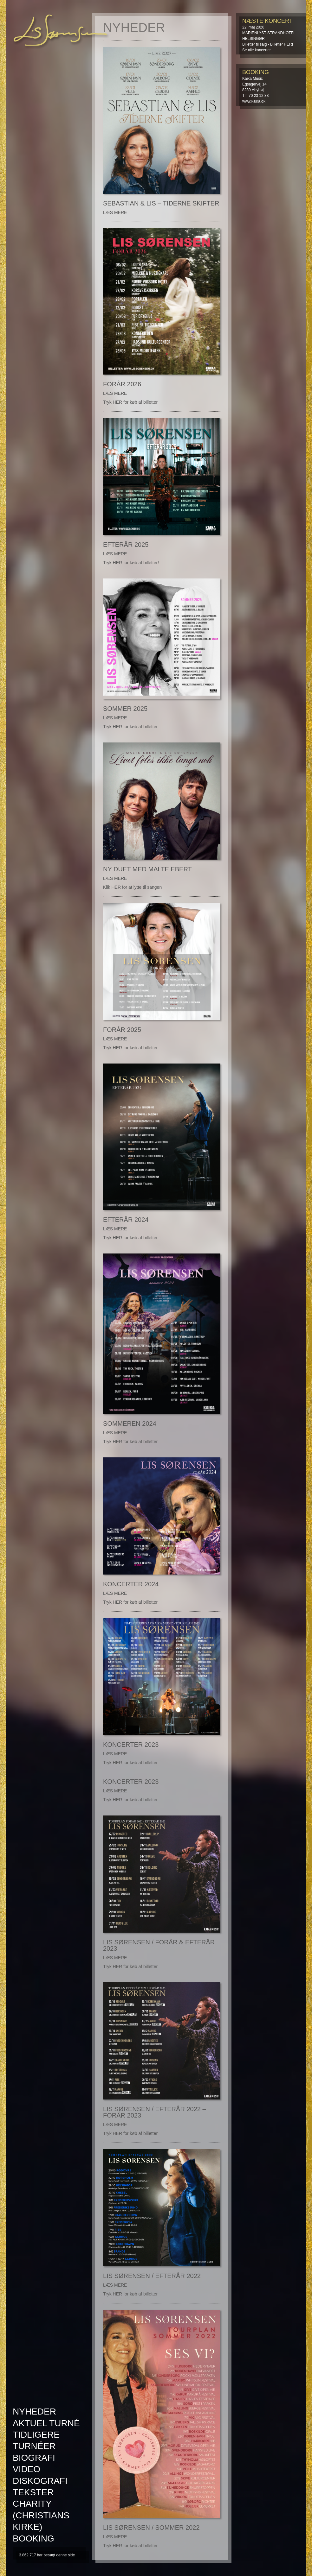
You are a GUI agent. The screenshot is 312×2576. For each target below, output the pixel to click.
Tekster (33, 2492)
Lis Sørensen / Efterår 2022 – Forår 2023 (154, 2112)
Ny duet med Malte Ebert (147, 869)
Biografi (34, 2458)
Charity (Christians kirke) (41, 2515)
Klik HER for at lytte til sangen (132, 887)
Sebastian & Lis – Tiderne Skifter (161, 203)
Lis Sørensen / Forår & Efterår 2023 (159, 1945)
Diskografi (40, 2481)
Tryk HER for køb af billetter (130, 402)
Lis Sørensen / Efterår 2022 (152, 2275)
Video (26, 2469)
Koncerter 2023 (131, 1744)
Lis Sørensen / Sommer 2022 (151, 2527)
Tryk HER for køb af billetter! (131, 562)
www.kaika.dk (253, 101)
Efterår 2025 (125, 544)
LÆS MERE (115, 212)
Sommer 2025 (125, 708)
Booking (33, 2538)
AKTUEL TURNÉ (46, 2423)
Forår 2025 (122, 1029)
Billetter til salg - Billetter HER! (267, 44)
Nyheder (34, 2411)
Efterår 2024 (125, 1219)
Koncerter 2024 (131, 1584)
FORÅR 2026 (122, 384)
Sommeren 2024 (129, 1423)
